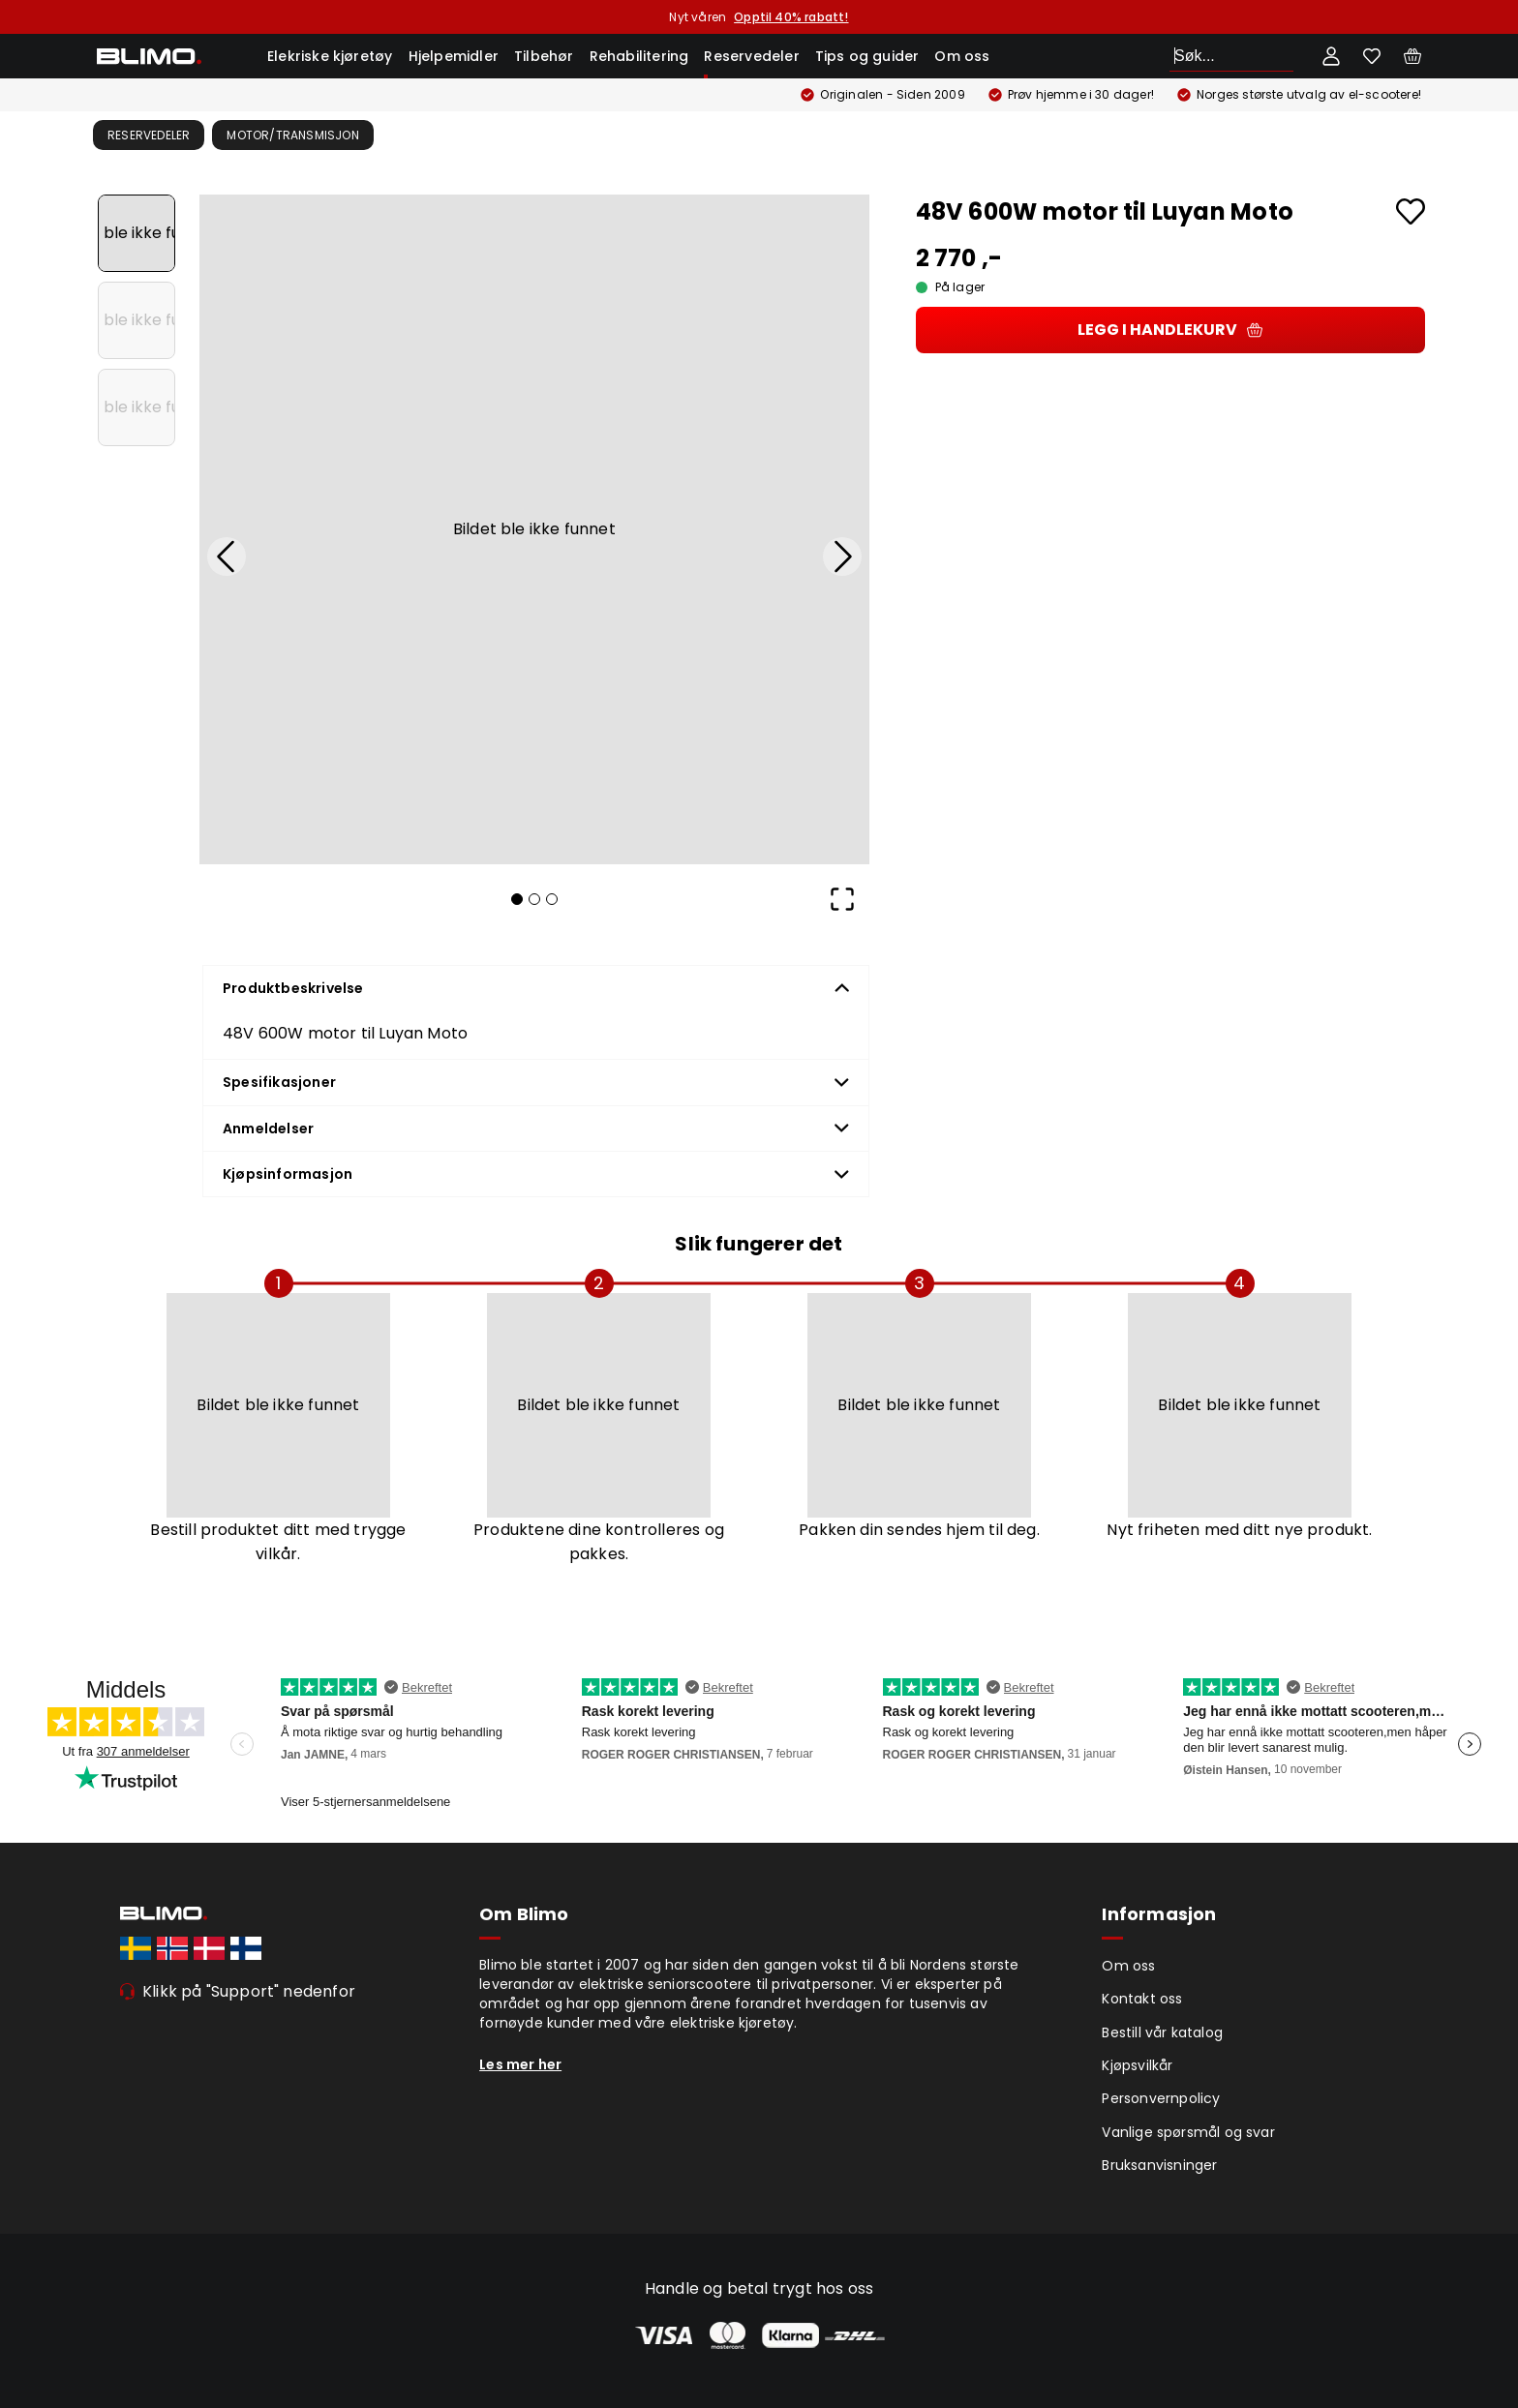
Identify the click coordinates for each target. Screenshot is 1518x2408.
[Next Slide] (842, 556)
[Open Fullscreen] (842, 899)
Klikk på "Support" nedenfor (248, 1991)
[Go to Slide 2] (136, 320)
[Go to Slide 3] (136, 407)
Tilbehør (544, 56)
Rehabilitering (639, 56)
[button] (534, 529)
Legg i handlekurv (1170, 329)
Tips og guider (867, 56)
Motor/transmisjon (292, 135)
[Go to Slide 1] (136, 233)
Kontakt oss (1142, 1998)
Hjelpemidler (454, 56)
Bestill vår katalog (1162, 2032)
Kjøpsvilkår (1137, 2065)
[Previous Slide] (226, 556)
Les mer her (520, 2064)
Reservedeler (751, 56)
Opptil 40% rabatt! (791, 17)
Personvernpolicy (1161, 2098)
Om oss (961, 56)
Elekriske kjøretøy (330, 56)
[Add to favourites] (1410, 211)
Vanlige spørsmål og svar (1188, 2132)
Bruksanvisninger (1159, 2165)
